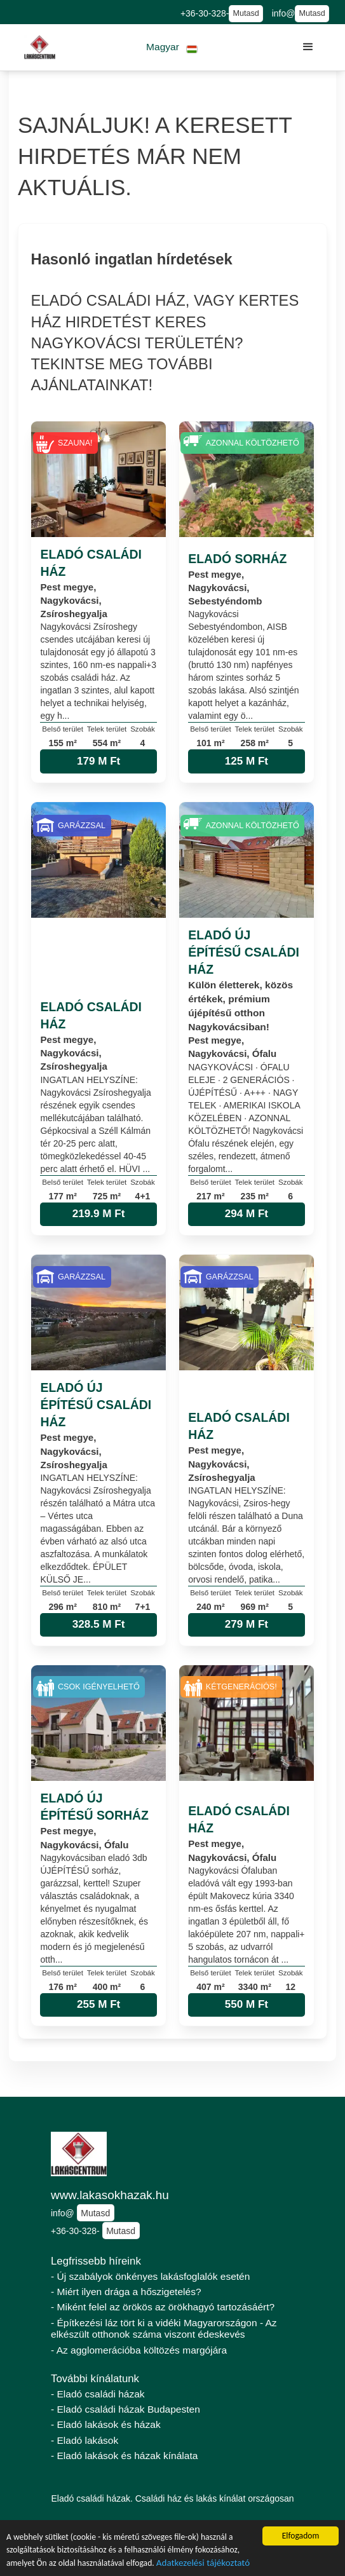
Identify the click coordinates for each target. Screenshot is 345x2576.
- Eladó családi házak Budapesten (125, 2409)
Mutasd (246, 13)
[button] (172, 47)
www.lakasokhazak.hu (110, 2195)
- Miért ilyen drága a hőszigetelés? (126, 2291)
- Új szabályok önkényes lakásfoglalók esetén (150, 2276)
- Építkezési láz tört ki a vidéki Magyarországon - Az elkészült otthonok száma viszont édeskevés (164, 2328)
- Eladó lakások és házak (106, 2424)
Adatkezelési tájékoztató (203, 2564)
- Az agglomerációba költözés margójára (139, 2350)
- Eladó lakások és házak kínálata (124, 2455)
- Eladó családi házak (98, 2394)
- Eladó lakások (84, 2440)
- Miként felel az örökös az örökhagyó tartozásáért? (162, 2306)
